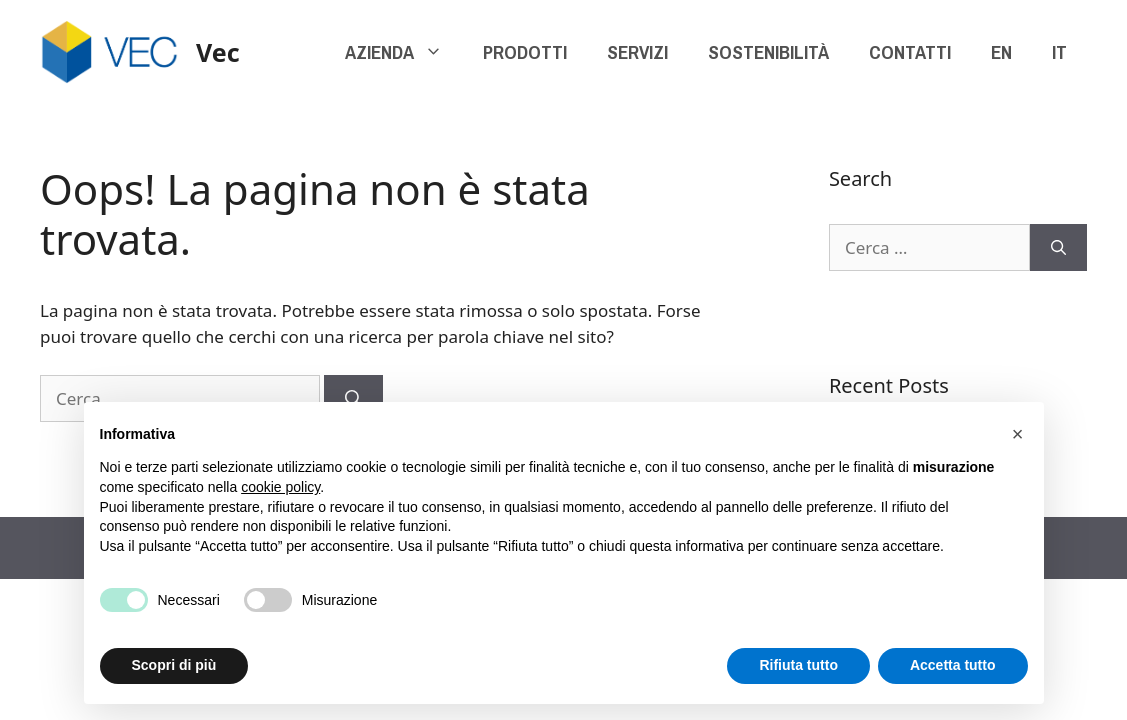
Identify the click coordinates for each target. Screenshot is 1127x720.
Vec (218, 52)
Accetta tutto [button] (953, 665)
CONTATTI (910, 52)
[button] (1018, 434)
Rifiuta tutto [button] (798, 665)
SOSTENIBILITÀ (768, 52)
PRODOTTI (525, 52)
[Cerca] (1058, 248)
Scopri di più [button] (174, 665)
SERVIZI (637, 52)
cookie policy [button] (280, 487)
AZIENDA (404, 52)
